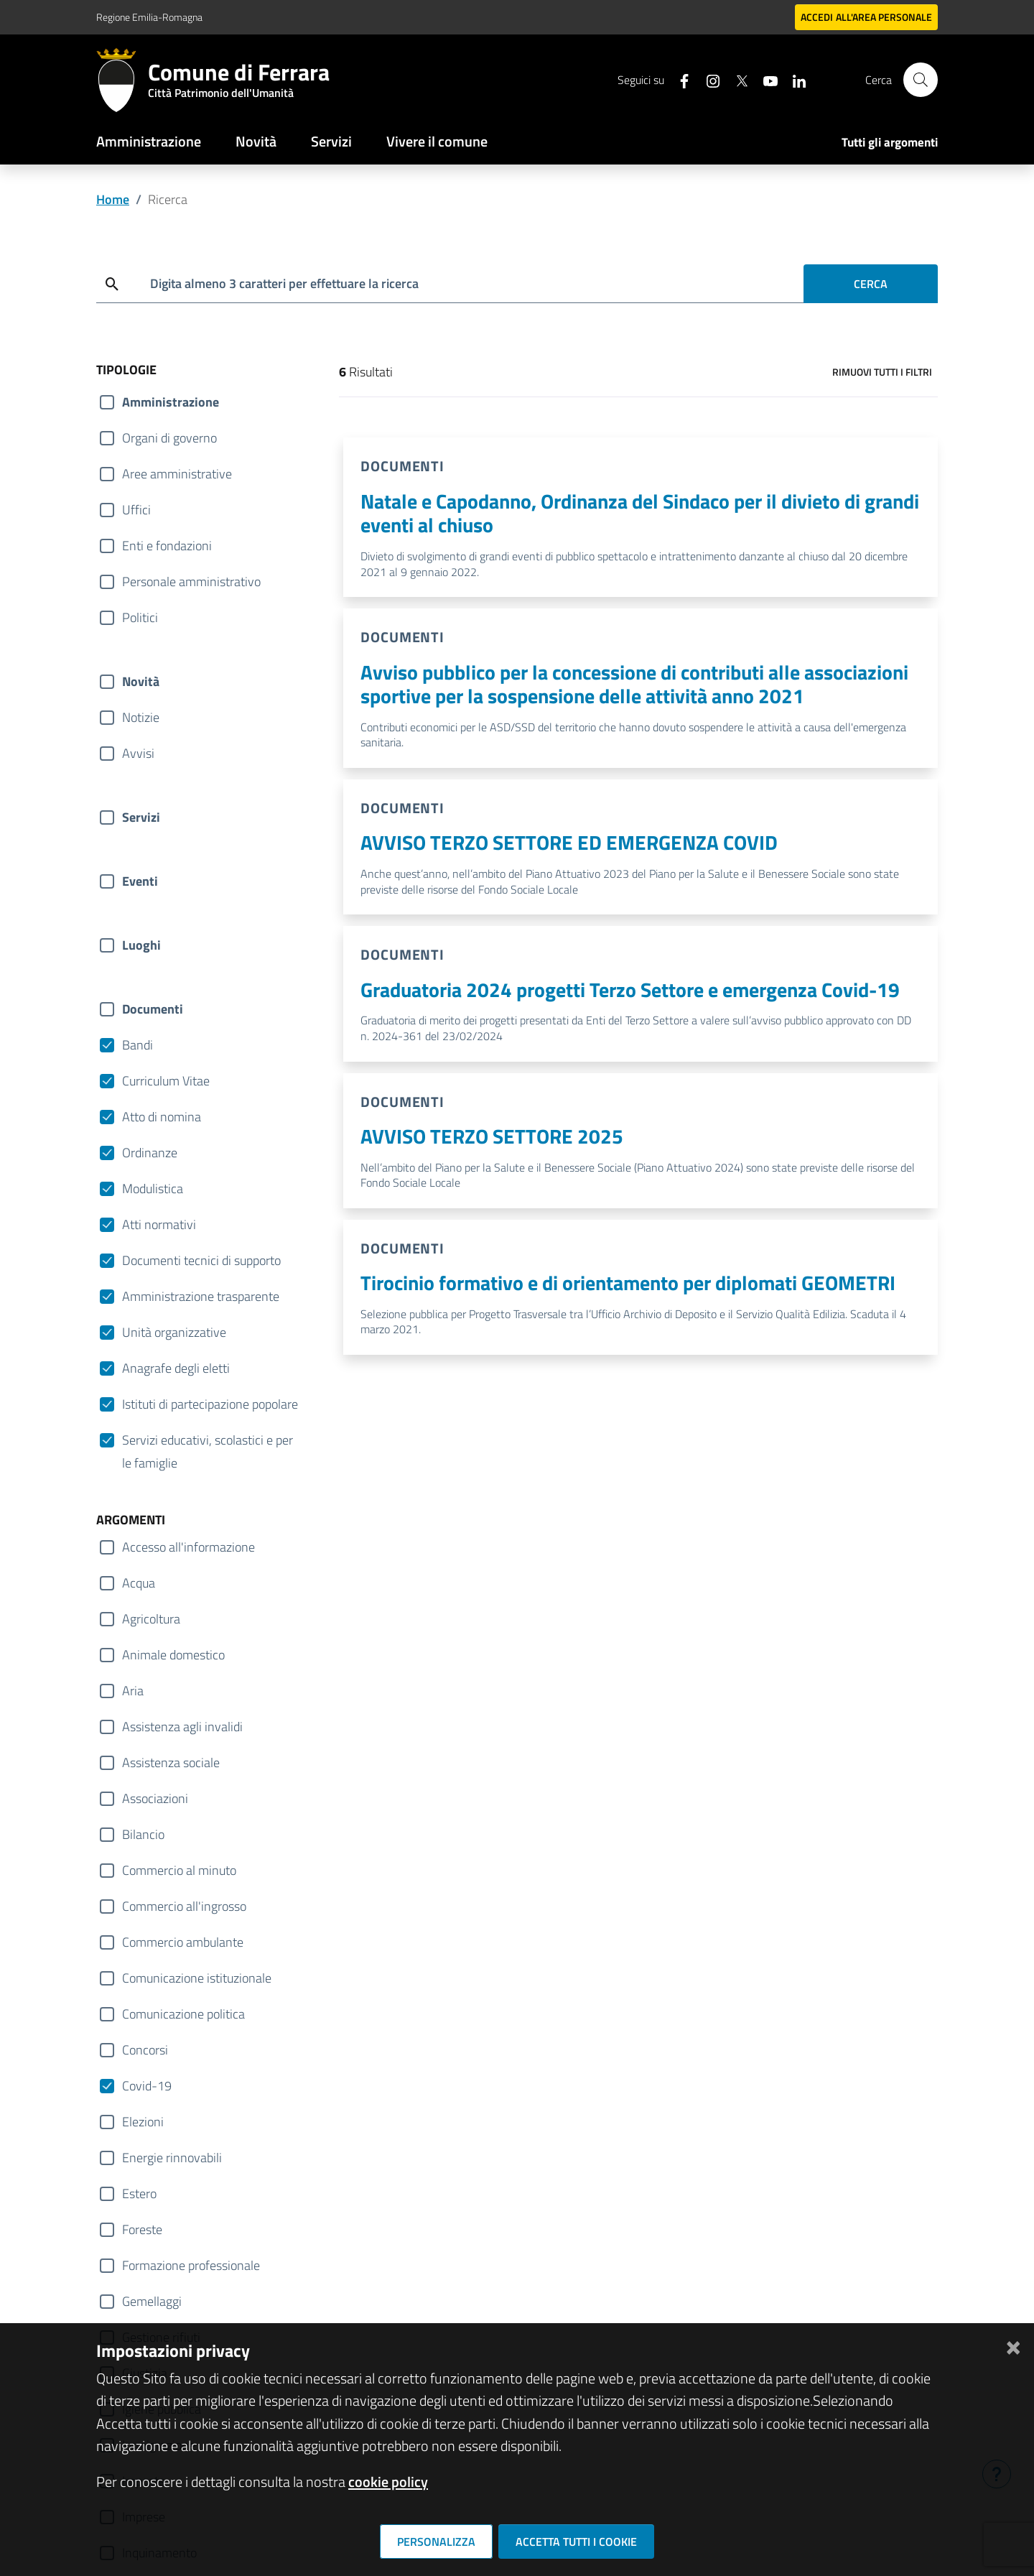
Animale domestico (173, 1654)
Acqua (138, 1583)
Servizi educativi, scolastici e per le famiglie (207, 1441)
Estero (139, 2193)
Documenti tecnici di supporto (201, 1260)
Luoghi (141, 945)
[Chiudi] (1013, 2345)
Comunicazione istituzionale (196, 1978)
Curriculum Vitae (166, 1080)
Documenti (152, 1009)
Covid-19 (147, 2085)
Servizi (331, 141)
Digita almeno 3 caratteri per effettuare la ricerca (284, 283)
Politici (140, 617)
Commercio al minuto (179, 1870)
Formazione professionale (191, 2265)
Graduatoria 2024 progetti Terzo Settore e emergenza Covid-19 (630, 989)
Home (112, 199)
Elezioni (143, 2121)
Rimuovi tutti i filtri (882, 371)
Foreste (142, 2229)
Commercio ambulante (182, 1942)
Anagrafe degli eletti (176, 1368)
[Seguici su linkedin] (793, 79)
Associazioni (155, 1798)
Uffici (136, 509)
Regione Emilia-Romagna (149, 16)
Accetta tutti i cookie (576, 2541)
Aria (133, 1690)
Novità (256, 141)
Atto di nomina (161, 1116)
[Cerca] (920, 79)
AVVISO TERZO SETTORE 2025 (491, 1136)
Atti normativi (159, 1224)
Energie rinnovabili (172, 2157)
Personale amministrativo (191, 581)
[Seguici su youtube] (764, 79)
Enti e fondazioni (167, 545)
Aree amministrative (177, 473)
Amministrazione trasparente (200, 1296)
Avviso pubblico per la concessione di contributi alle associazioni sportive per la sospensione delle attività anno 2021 (634, 684)
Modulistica (152, 1188)
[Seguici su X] (736, 79)
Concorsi (145, 2050)
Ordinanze (149, 1152)
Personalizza (436, 2541)
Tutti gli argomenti (890, 142)
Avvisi (138, 753)
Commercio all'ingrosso (184, 1906)
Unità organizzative (174, 1332)
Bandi (137, 1045)
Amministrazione (148, 141)
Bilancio (143, 1834)
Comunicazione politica (183, 2014)
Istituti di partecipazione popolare (210, 1404)
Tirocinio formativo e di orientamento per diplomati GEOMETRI (627, 1282)
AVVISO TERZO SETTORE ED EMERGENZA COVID (569, 842)
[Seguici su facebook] (678, 79)
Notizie (140, 717)
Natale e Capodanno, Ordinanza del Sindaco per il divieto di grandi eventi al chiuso (639, 513)
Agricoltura (151, 1618)
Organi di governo (169, 438)
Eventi (140, 881)
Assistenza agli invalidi (182, 1726)
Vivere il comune (437, 141)
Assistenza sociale (171, 1762)
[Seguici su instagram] (707, 79)
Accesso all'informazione (188, 1547)
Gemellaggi (152, 2301)
